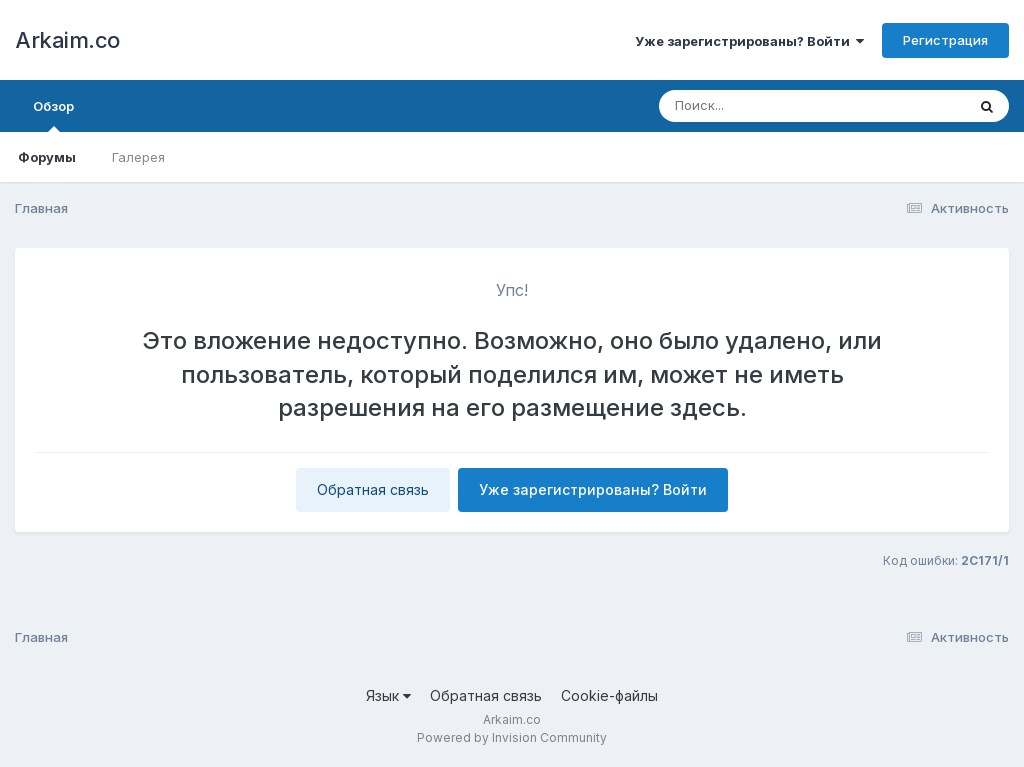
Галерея (138, 157)
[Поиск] (774, 106)
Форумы (47, 157)
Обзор (53, 115)
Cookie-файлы (609, 695)
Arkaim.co (67, 40)
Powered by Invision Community (512, 737)
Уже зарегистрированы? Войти (749, 41)
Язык (388, 695)
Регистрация (945, 40)
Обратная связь (373, 489)
